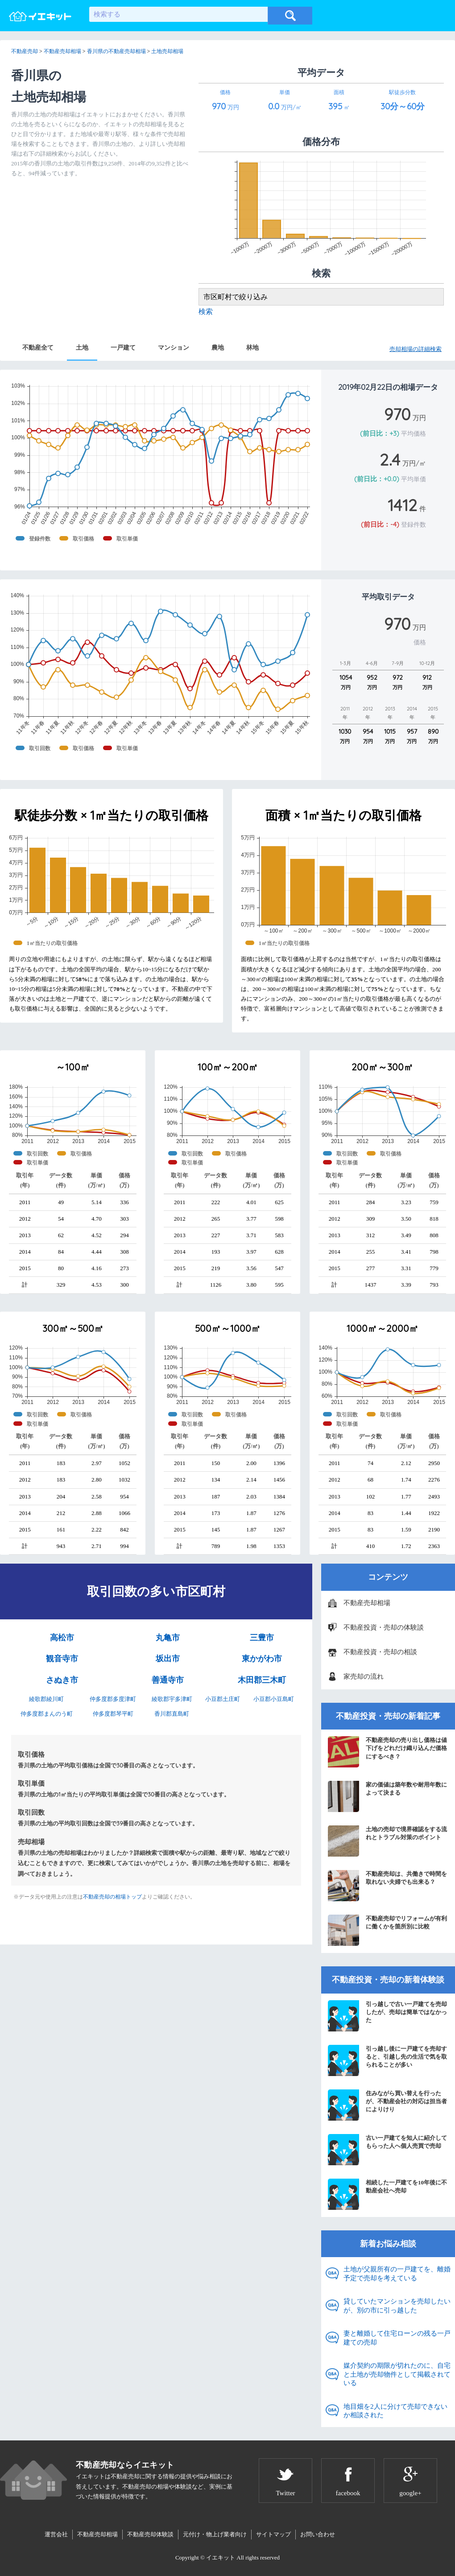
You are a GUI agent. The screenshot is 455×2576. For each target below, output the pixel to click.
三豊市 (262, 1637)
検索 (206, 311)
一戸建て (123, 347)
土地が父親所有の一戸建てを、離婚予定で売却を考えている (397, 2274)
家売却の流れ (363, 1676)
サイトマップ (273, 2534)
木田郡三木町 (262, 1680)
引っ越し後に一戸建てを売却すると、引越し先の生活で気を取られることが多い (387, 2060)
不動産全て (38, 347)
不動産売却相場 (366, 1602)
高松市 (62, 1637)
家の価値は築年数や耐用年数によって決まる (387, 1796)
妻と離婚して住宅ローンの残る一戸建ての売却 (397, 2338)
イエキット (220, 2557)
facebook (348, 2493)
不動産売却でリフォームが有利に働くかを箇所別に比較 (387, 1930)
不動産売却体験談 (150, 2534)
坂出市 (168, 1658)
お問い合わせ (317, 2534)
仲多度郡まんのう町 (47, 1713)
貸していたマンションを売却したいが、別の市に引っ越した (397, 2306)
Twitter (285, 2493)
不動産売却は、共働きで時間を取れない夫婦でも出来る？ (387, 1885)
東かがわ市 (262, 1658)
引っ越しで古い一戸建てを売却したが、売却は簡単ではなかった (387, 2015)
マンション (173, 347)
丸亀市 (168, 1637)
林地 (252, 347)
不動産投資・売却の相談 (380, 1651)
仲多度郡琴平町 (113, 1713)
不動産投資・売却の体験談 (383, 1627)
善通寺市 (168, 1680)
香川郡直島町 (171, 1713)
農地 (217, 347)
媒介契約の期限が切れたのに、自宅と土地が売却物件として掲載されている (397, 2374)
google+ (410, 2493)
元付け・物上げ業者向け (215, 2534)
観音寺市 (62, 1658)
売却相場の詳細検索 (415, 349)
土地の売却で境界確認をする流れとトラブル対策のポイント (387, 1841)
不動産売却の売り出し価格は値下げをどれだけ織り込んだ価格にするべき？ (387, 1751)
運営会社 (56, 2534)
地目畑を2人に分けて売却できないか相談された (395, 2411)
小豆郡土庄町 (222, 1699)
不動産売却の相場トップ (112, 1897)
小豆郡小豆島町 (273, 1699)
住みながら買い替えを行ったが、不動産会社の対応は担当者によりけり (387, 2105)
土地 (82, 347)
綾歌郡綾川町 (46, 1699)
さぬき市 (62, 1680)
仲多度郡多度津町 (113, 1699)
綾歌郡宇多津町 (172, 1699)
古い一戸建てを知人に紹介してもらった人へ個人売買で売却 (387, 2149)
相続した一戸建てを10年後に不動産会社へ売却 (387, 2194)
